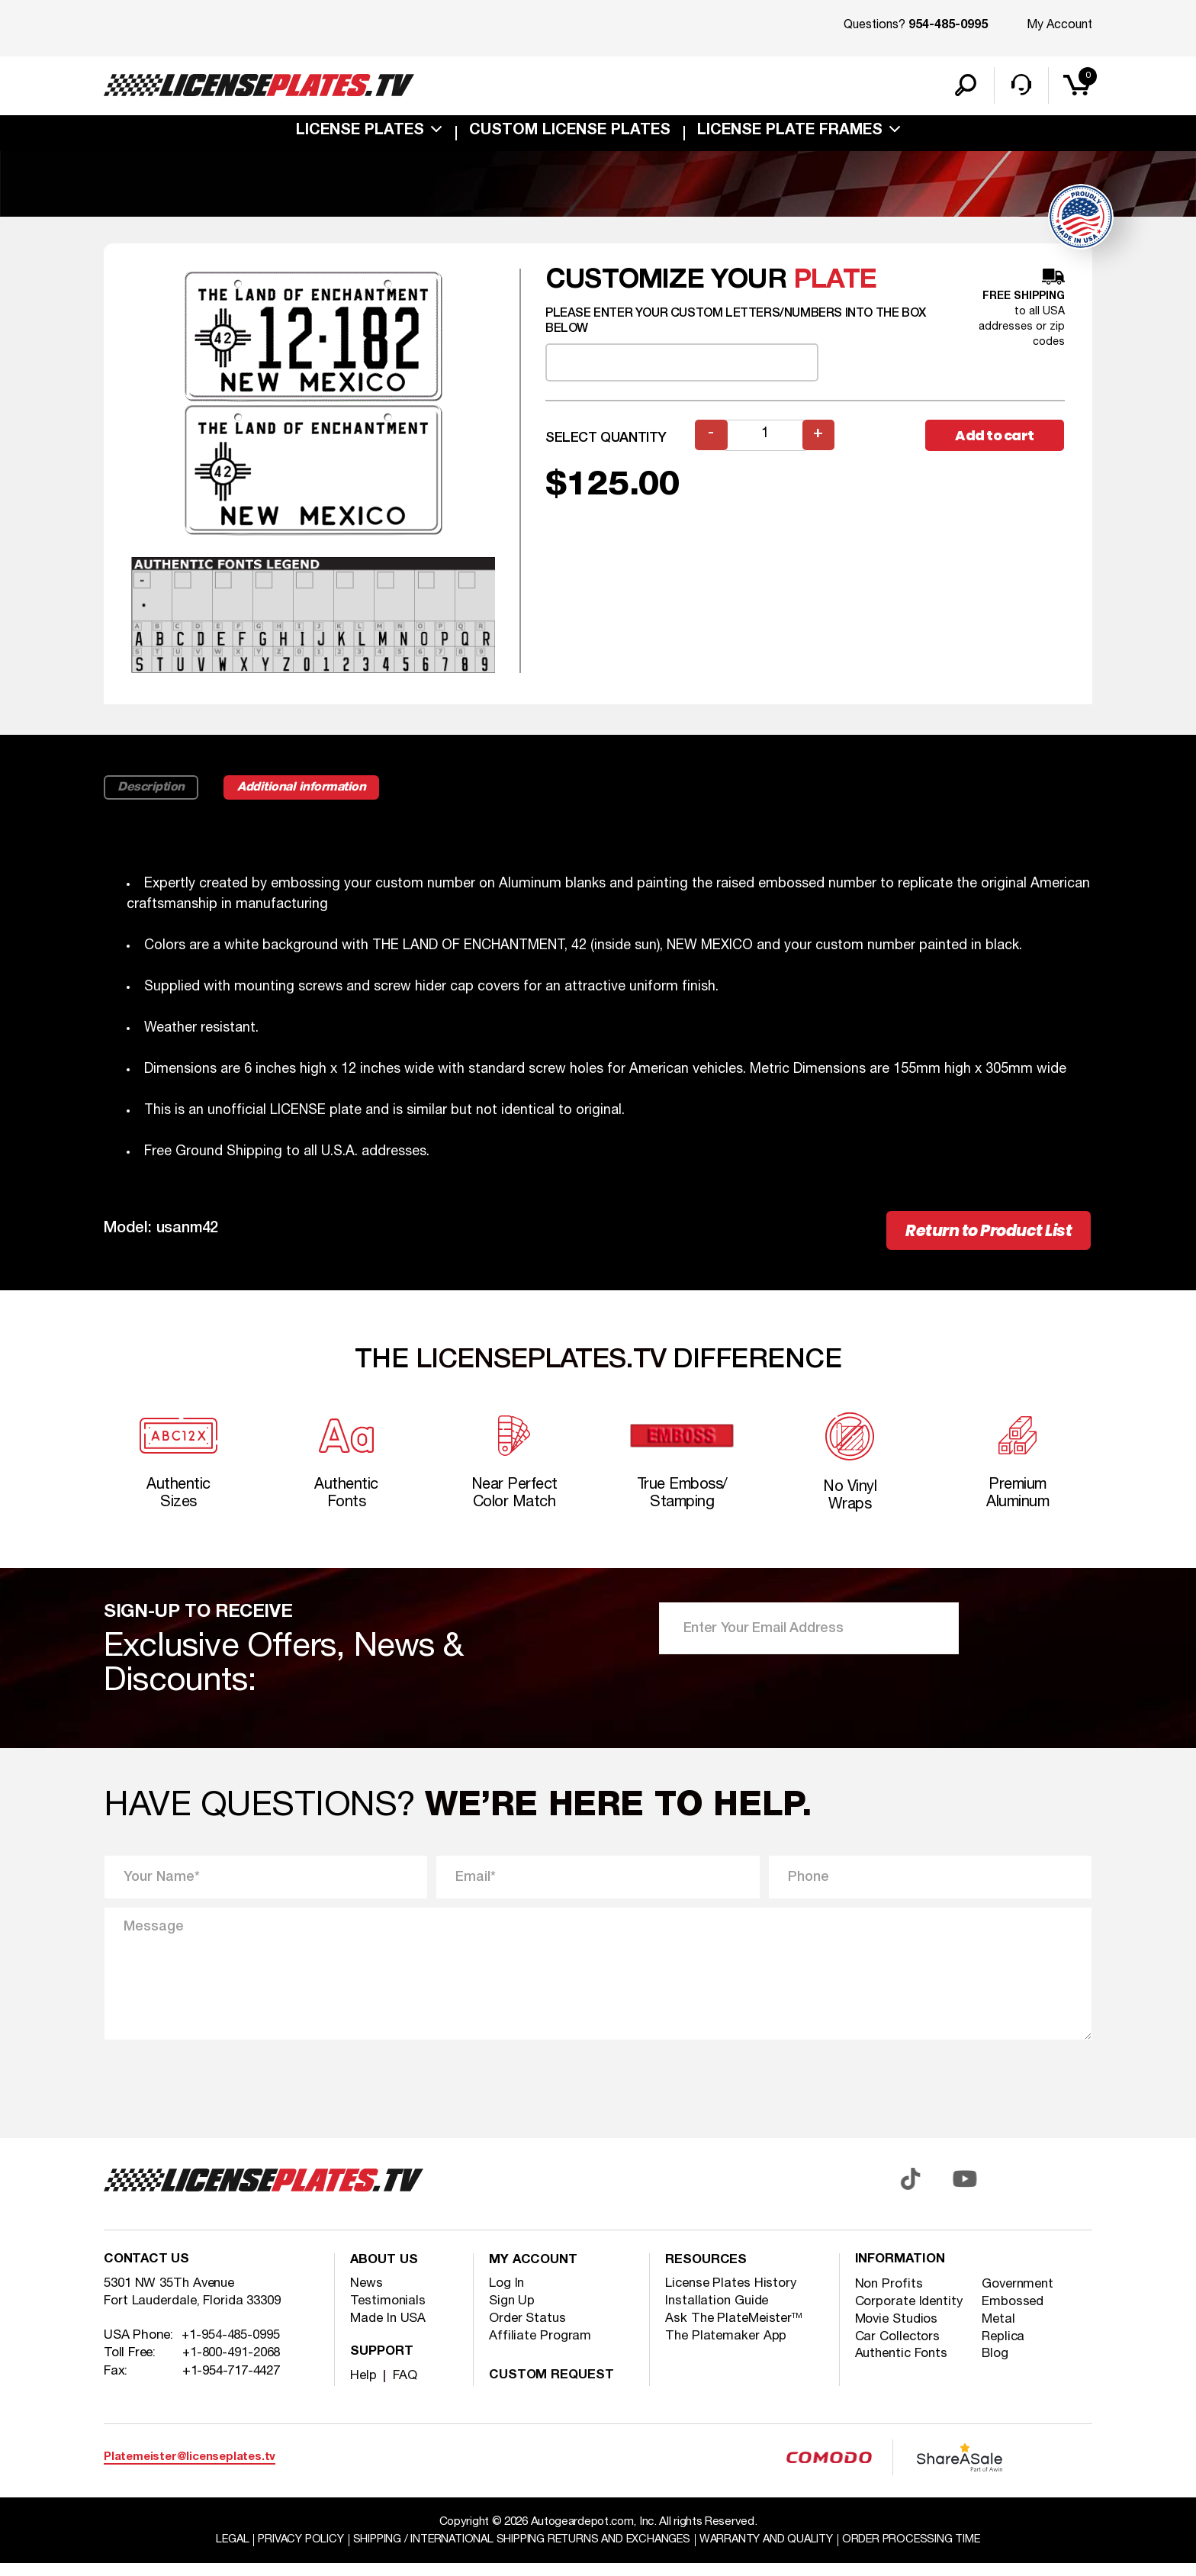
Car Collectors (898, 2350)
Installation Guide (718, 2314)
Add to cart (994, 445)
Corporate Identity (910, 2315)
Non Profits (889, 2298)
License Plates (360, 132)
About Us (385, 2274)
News (366, 2296)
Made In (388, 2331)
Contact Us (147, 2274)
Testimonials (388, 2314)
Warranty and (773, 2552)
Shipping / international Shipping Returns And (519, 2552)
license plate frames (790, 132)
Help (363, 2388)
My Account (1059, 25)
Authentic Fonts (903, 2368)
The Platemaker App (726, 2349)
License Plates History (732, 2296)
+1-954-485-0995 (231, 2349)
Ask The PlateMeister (734, 2331)
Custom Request (553, 2388)
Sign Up (512, 2314)
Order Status (528, 2331)
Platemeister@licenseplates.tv (189, 2469)
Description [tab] (152, 797)
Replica (1004, 2350)
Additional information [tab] (307, 797)
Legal (219, 2552)
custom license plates (569, 132)
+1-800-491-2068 (231, 2367)
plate (834, 290)
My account (534, 2274)
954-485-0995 (948, 26)
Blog (995, 2368)
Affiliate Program (540, 2349)
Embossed (1013, 2315)
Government (1019, 2298)
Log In (507, 2296)
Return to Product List (988, 1240)
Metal (999, 2333)
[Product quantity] (765, 445)
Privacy (290, 2552)
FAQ (405, 2388)
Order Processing (922, 2552)
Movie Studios (897, 2333)
